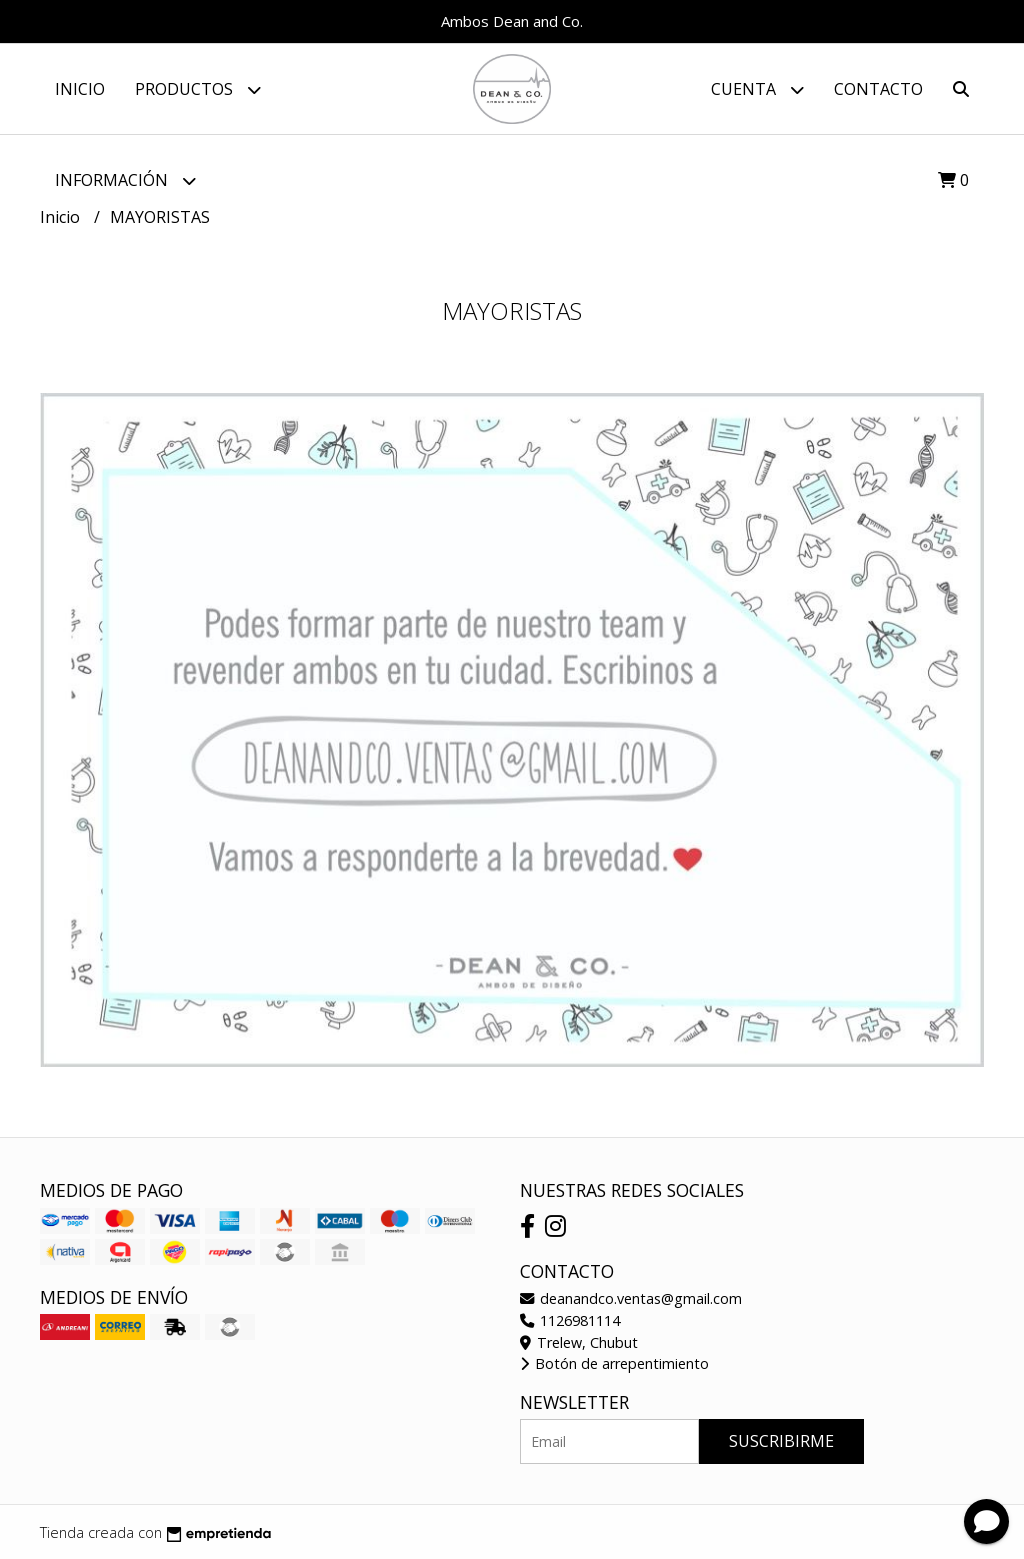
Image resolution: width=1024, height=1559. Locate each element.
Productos (198, 89)
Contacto (878, 89)
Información (125, 180)
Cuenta (757, 89)
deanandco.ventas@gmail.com (631, 1298)
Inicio (80, 89)
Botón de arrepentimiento (614, 1363)
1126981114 (570, 1320)
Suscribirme (781, 1441)
